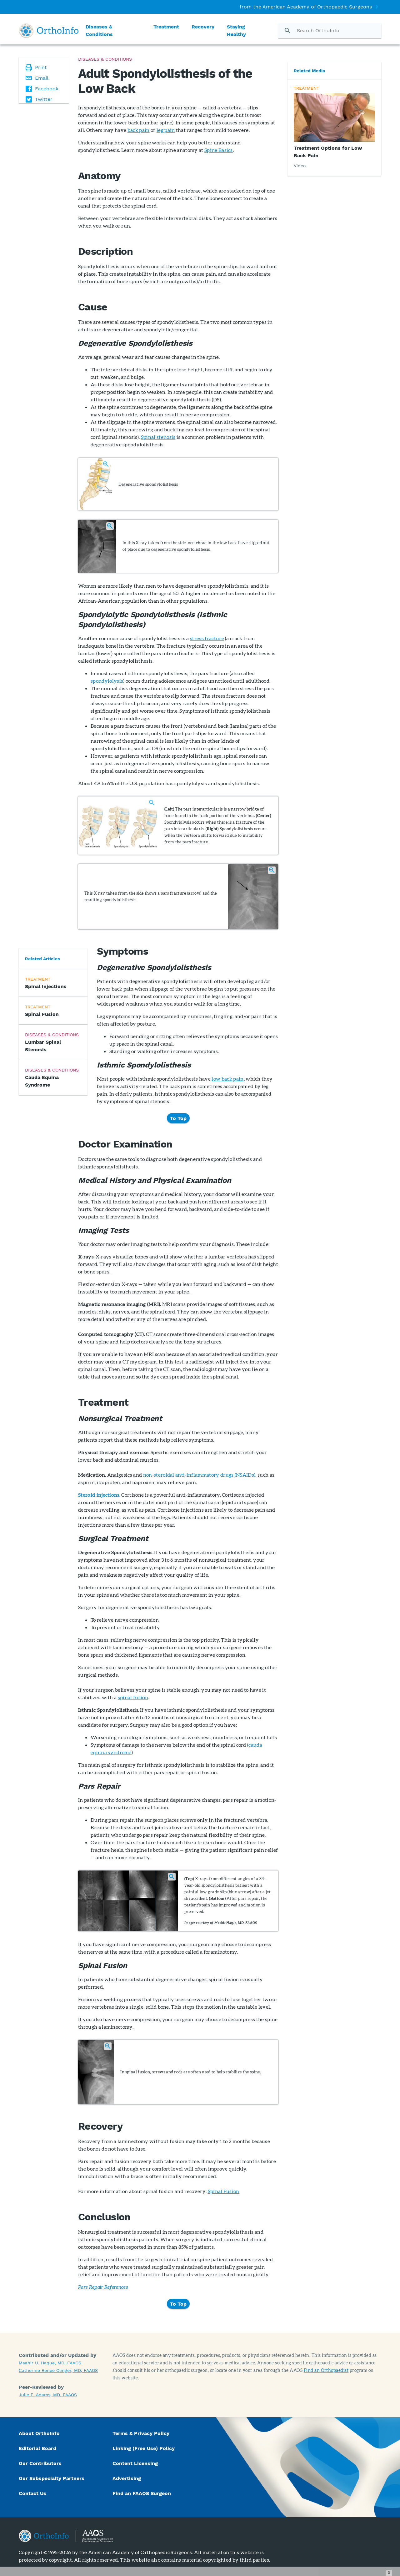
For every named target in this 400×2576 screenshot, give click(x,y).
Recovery (203, 27)
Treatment (166, 27)
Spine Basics (218, 150)
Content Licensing (135, 2463)
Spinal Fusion (223, 2191)
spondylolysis (107, 681)
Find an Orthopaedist (326, 2370)
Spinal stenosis (158, 437)
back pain (139, 130)
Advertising (126, 2478)
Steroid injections (98, 1495)
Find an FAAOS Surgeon (142, 2493)
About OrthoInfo (39, 2433)
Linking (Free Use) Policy (143, 2448)
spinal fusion (133, 1697)
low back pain (227, 1079)
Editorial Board (37, 2448)
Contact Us (32, 2493)
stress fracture (207, 638)
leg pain (166, 130)
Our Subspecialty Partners (51, 2478)
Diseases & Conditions (99, 30)
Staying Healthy (236, 30)
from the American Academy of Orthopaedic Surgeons (306, 7)
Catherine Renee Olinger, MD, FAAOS (58, 2370)
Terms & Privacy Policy (140, 2433)
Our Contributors (41, 2463)
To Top (178, 1118)
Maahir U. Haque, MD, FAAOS (50, 2362)
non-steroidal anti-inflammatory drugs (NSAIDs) (199, 1475)
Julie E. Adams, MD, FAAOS (48, 2394)
